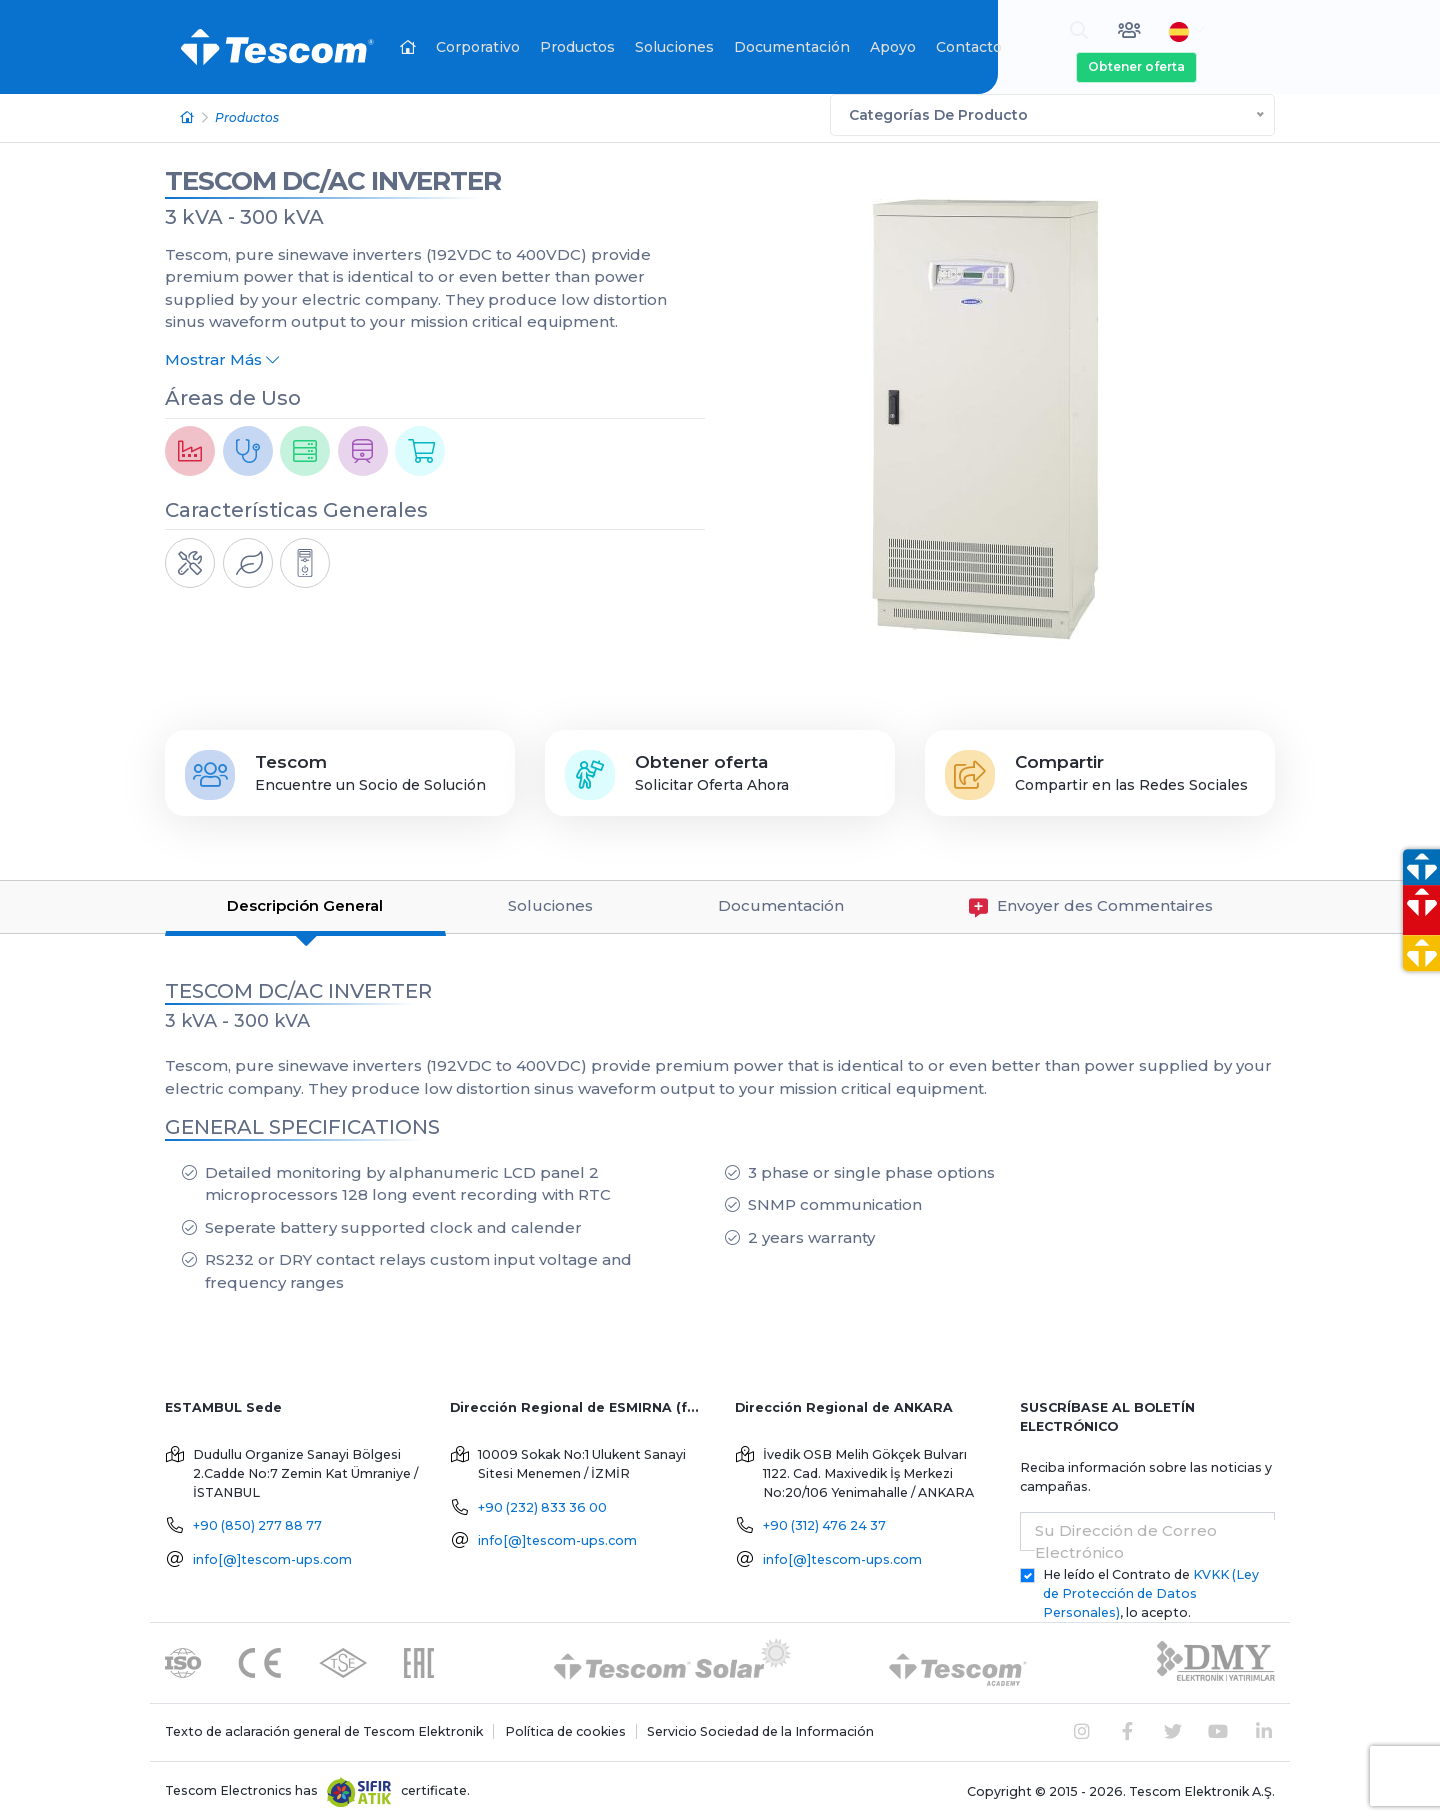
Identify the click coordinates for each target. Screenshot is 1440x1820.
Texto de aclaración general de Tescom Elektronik (324, 1729)
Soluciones (674, 47)
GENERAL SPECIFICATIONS (302, 1125)
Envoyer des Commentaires (1091, 905)
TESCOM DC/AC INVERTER (333, 179)
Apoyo (893, 47)
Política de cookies (565, 1729)
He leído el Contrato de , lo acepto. (1151, 1591)
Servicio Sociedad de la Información (760, 1729)
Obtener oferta (1136, 66)
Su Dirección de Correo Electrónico (1126, 1540)
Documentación (792, 47)
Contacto (969, 47)
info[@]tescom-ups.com (272, 1557)
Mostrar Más (222, 357)
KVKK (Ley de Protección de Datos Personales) (1151, 1591)
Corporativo (478, 47)
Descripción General (305, 904)
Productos (577, 47)
